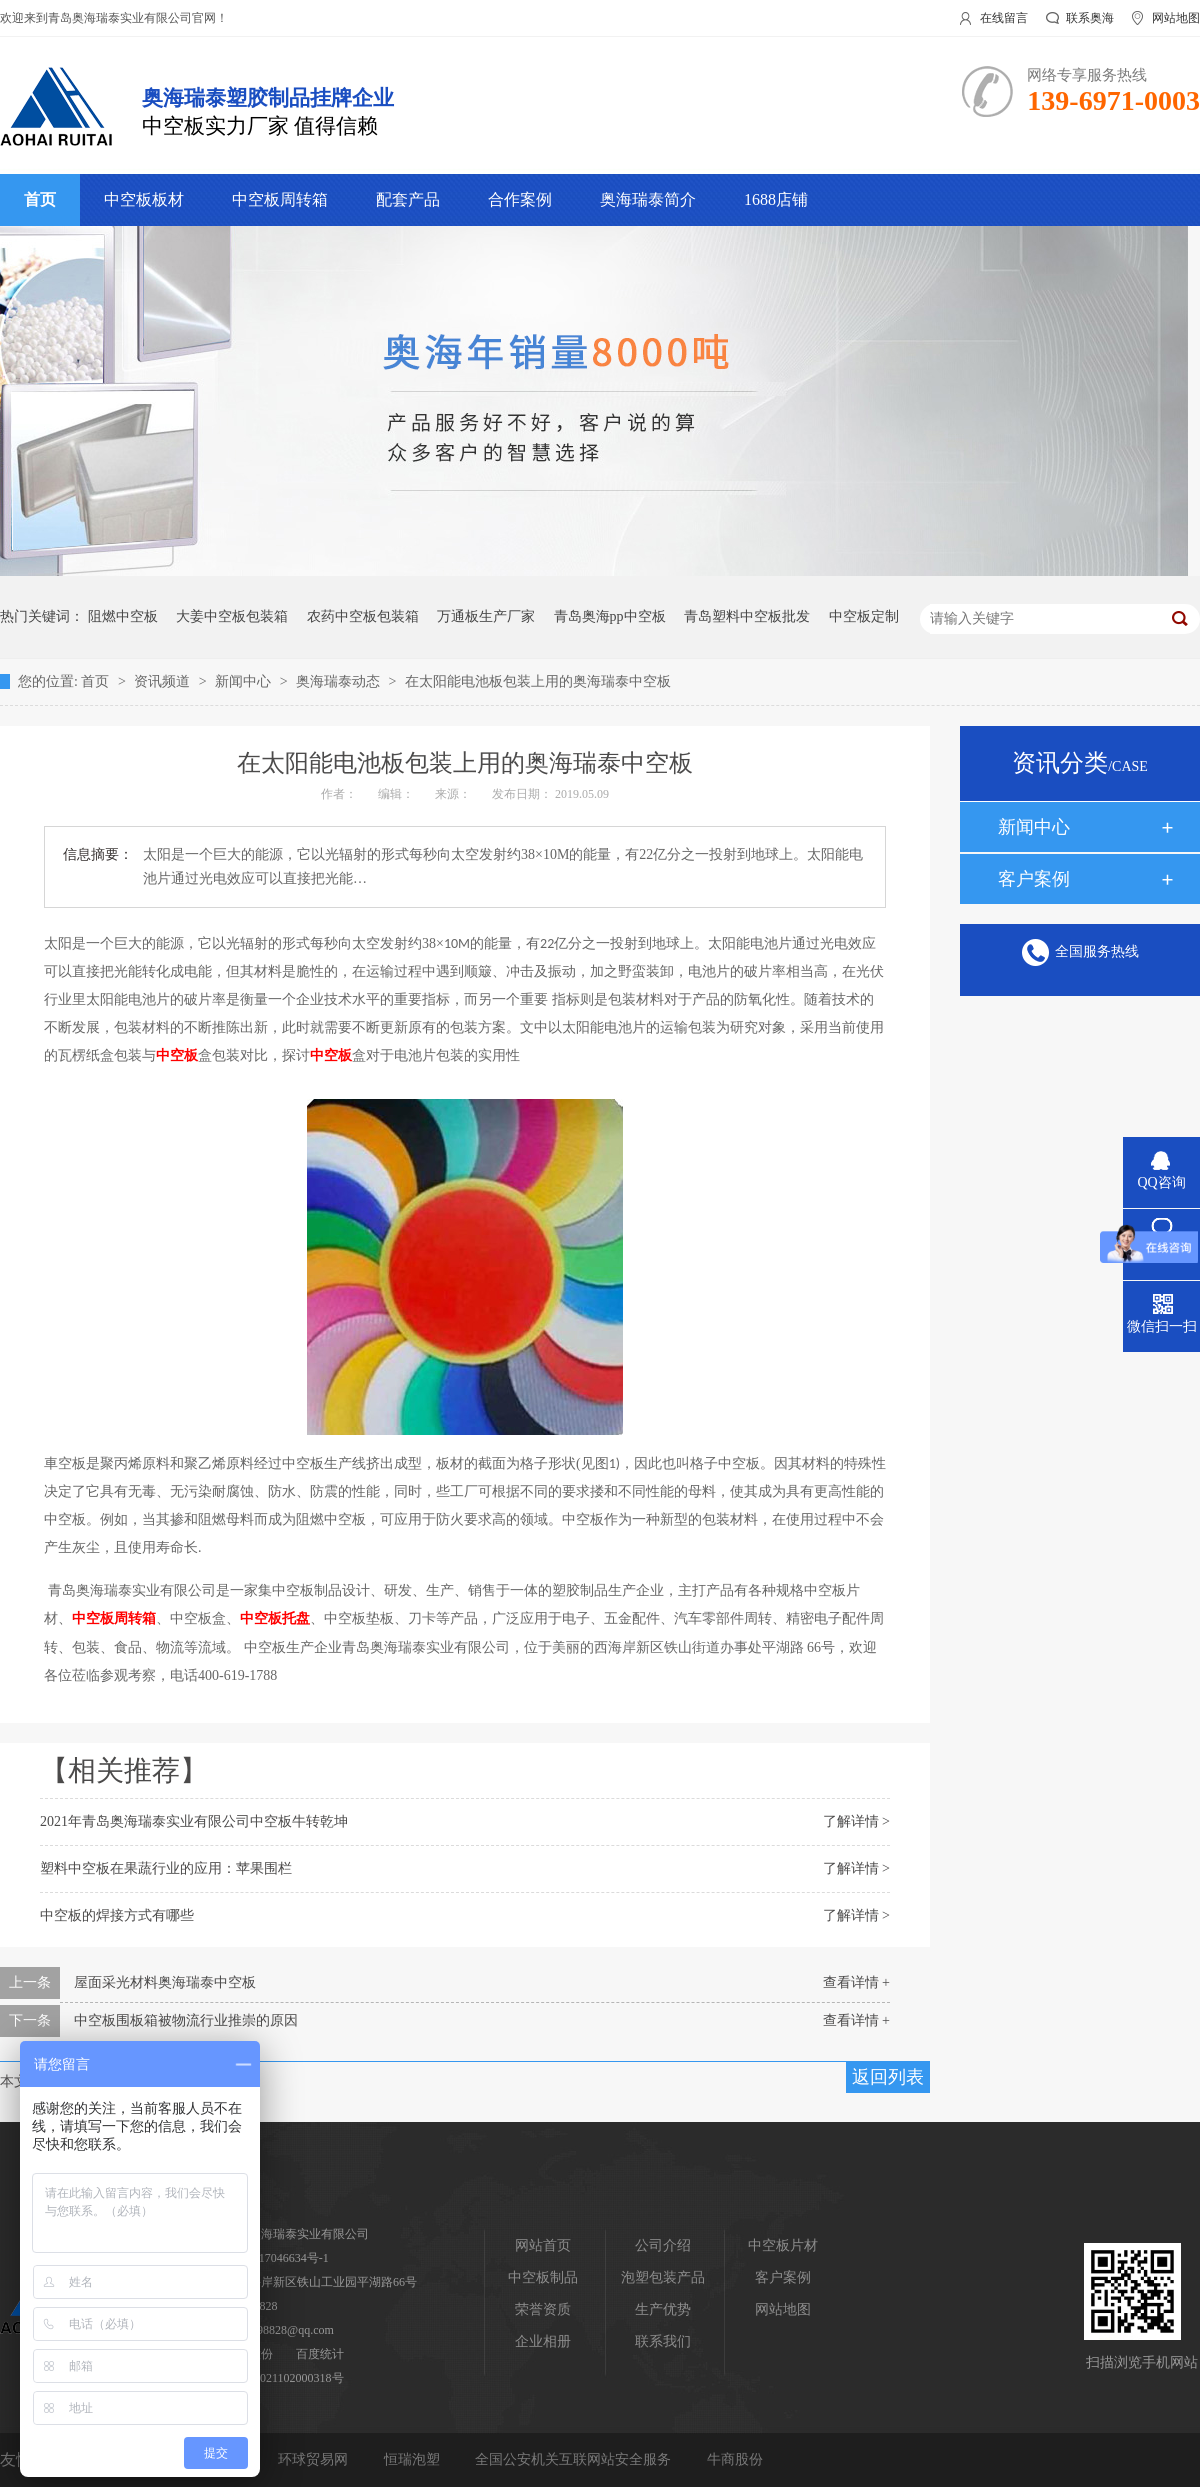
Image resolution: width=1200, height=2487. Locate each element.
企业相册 (543, 2341)
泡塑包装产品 (663, 2277)
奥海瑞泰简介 (648, 199)
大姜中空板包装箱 (232, 616)
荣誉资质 (543, 2309)
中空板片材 (783, 2245)
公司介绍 (663, 2245)
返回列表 (888, 2077)
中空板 (177, 1055)
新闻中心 (245, 681)
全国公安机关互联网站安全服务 (575, 2459)
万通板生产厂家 (486, 616)
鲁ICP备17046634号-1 (272, 2258)
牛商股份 (735, 2459)
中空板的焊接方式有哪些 (117, 1915)
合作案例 (520, 199)
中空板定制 (864, 616)
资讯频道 (164, 681)
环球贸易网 (315, 2459)
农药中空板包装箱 (363, 616)
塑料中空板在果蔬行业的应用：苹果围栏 (166, 1868)
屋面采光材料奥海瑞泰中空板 (165, 1982)
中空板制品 (543, 2277)
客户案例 (1034, 879)
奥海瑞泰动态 (340, 681)
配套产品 (408, 199)
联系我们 (663, 2341)
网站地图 (1176, 18)
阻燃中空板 (123, 616)
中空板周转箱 (280, 199)
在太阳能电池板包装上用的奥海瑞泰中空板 (538, 681)
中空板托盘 (275, 1618)
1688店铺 (776, 199)
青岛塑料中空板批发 (747, 616)
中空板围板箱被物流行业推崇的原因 (186, 2020)
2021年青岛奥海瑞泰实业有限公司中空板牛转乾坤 (194, 1821)
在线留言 (1004, 18)
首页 (40, 199)
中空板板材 (144, 199)
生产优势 (663, 2309)
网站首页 (543, 2245)
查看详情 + (856, 1982)
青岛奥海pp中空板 (610, 616)
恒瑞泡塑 (414, 2459)
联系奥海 (1090, 18)
